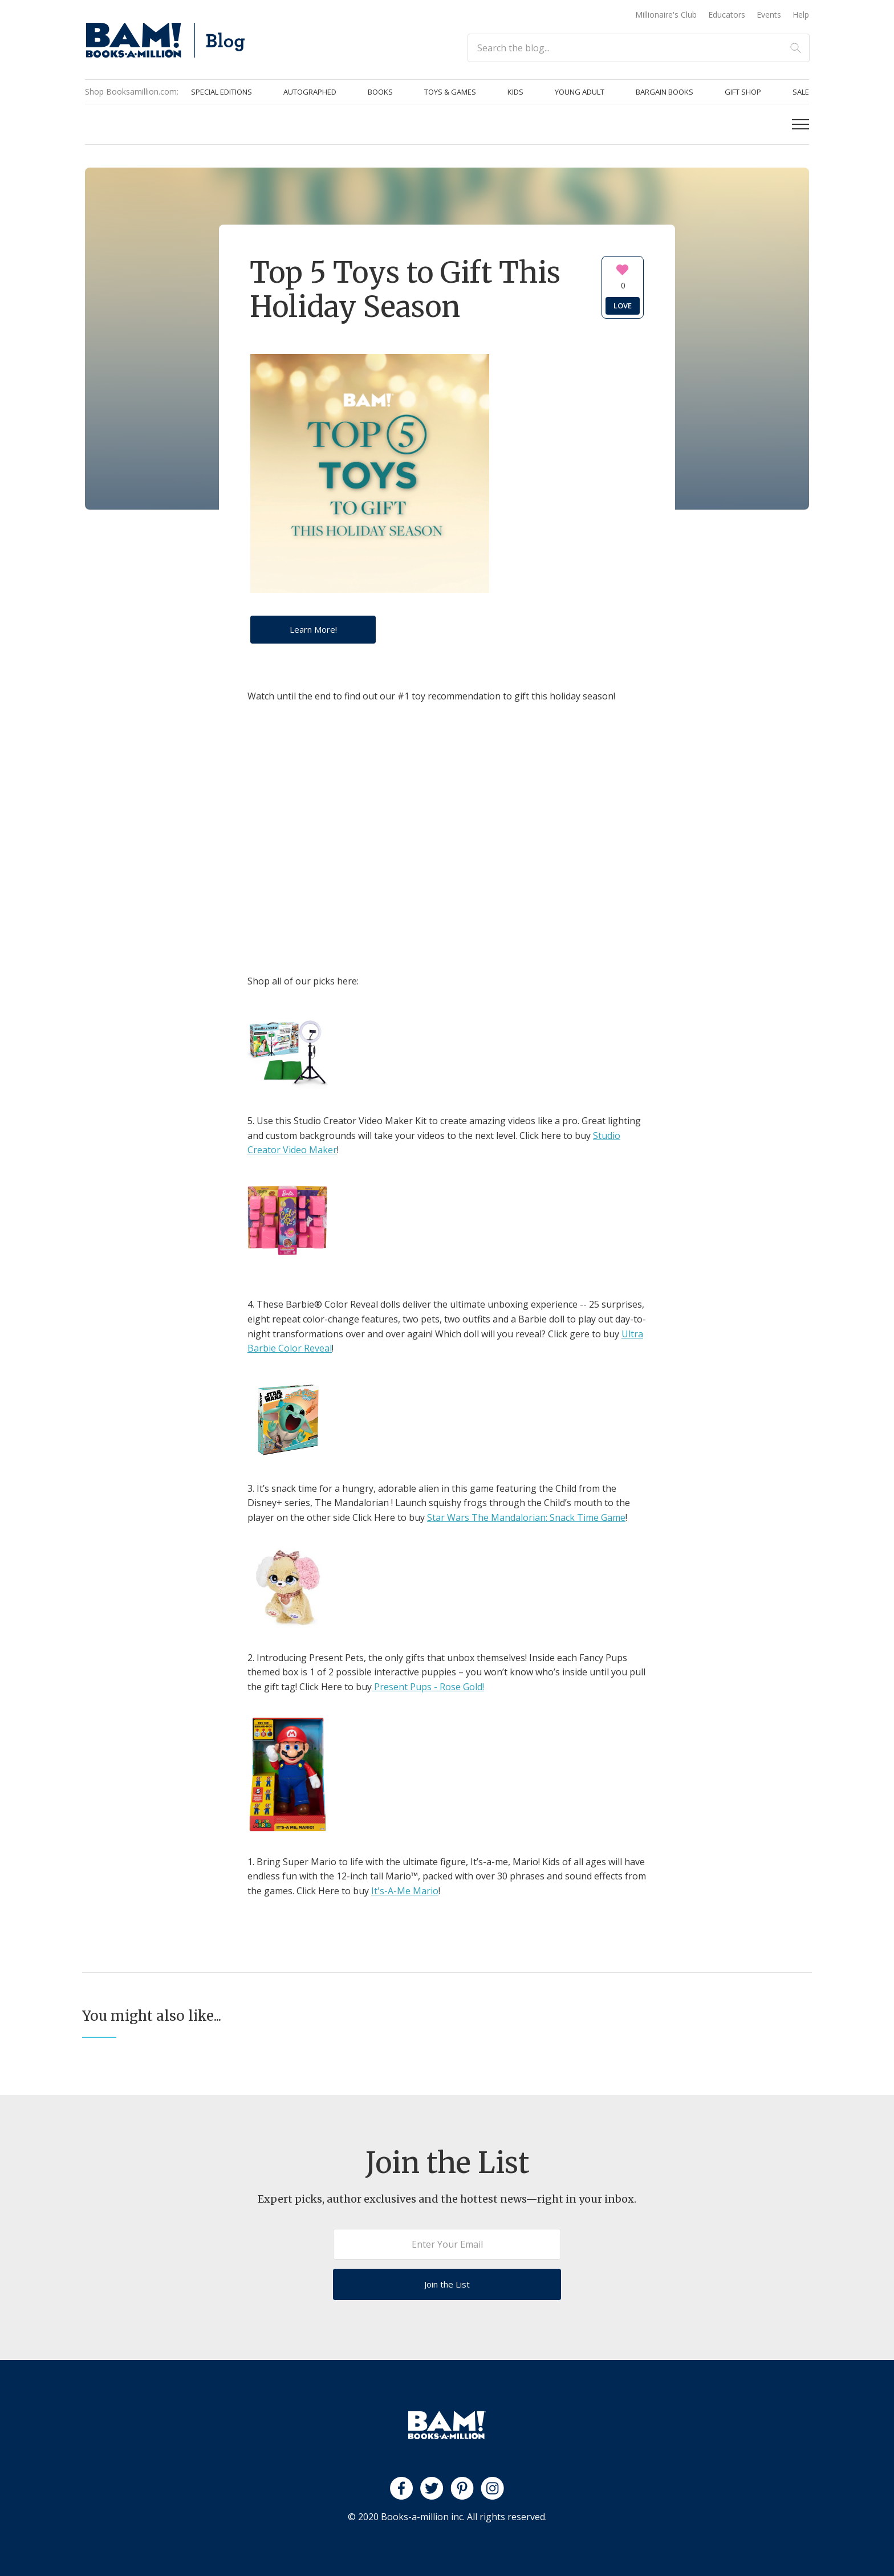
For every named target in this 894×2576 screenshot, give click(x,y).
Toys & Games (450, 92)
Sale (801, 92)
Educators (726, 14)
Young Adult (579, 92)
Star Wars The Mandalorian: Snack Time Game (526, 1517)
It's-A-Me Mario (404, 1891)
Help (801, 14)
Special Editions (221, 92)
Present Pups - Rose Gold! (428, 1686)
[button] (800, 124)
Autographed (309, 92)
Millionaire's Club (666, 14)
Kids (515, 92)
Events (769, 14)
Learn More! (313, 629)
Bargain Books (664, 92)
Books (380, 92)
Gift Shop (743, 92)
